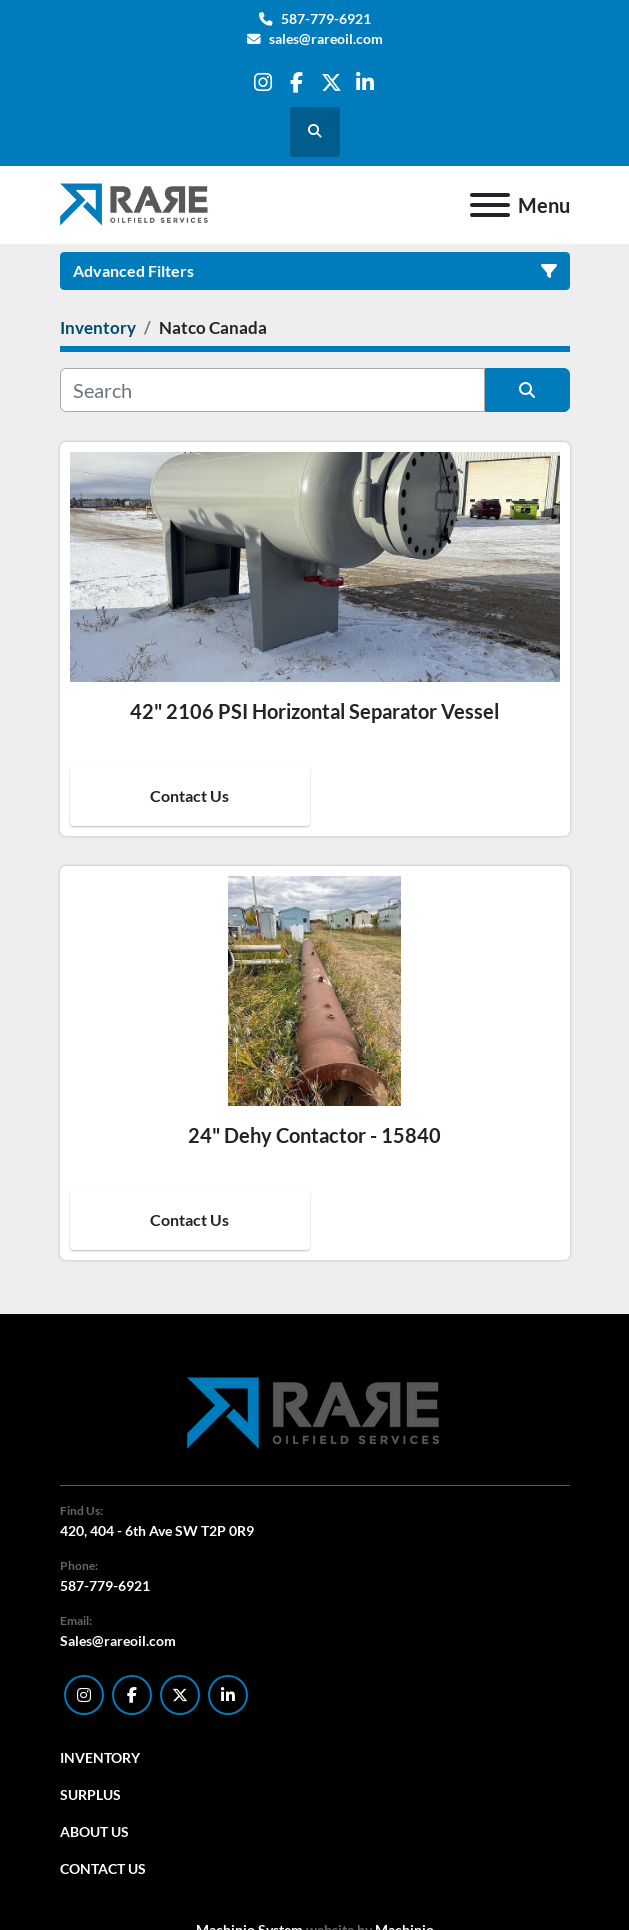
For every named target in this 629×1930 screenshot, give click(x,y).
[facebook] (296, 82)
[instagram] (262, 82)
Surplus (90, 1794)
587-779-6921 (326, 19)
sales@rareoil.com (326, 39)
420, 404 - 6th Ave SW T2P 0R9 (157, 1530)
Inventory (100, 1757)
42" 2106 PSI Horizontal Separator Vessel (314, 711)
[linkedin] (365, 82)
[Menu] (490, 205)
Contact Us (189, 795)
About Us (94, 1831)
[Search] (272, 390)
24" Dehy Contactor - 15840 (314, 1135)
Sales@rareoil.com (118, 1640)
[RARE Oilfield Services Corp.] (315, 1412)
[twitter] (331, 82)
